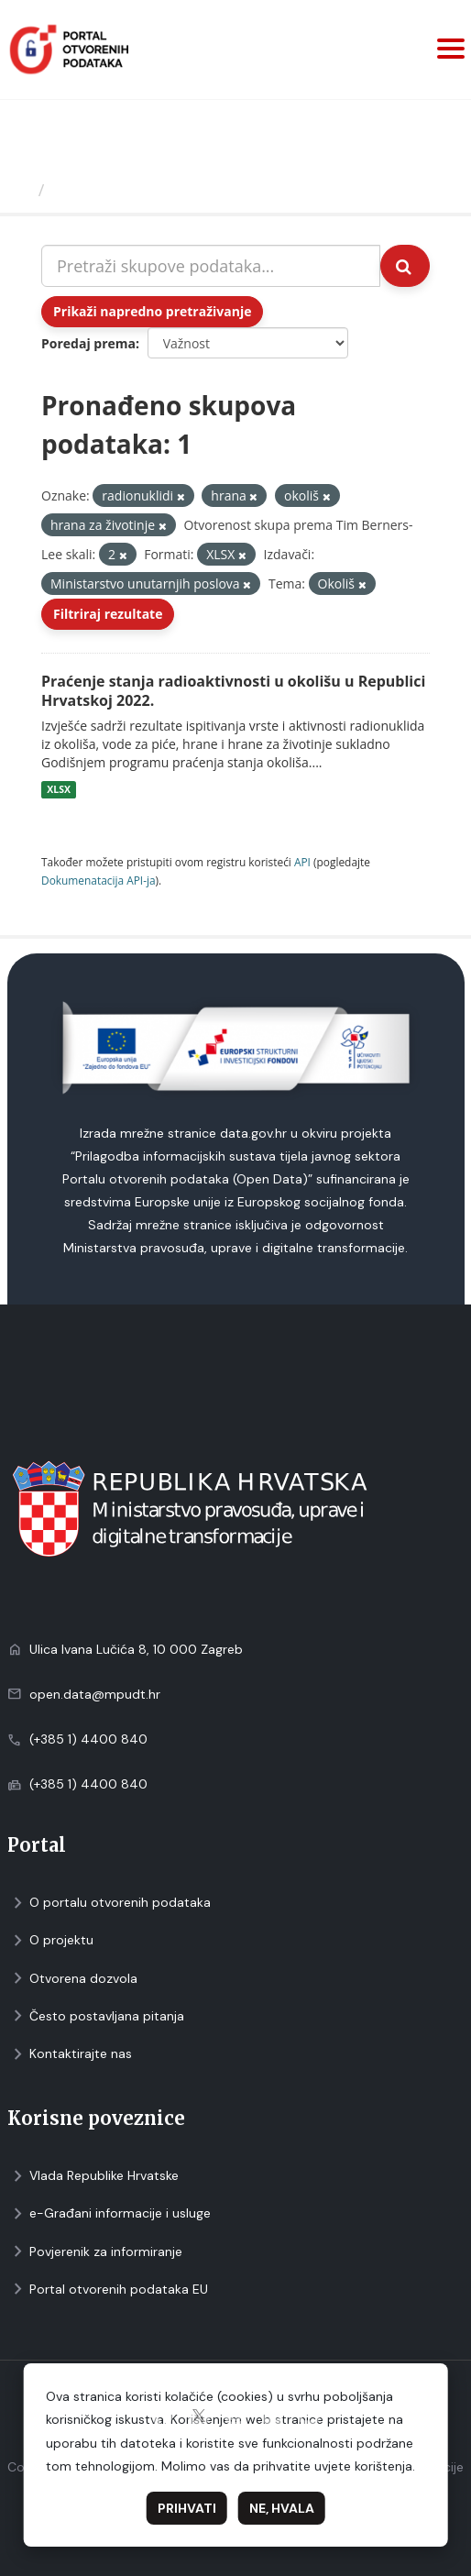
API (302, 861)
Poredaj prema (88, 343)
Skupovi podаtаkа (127, 190)
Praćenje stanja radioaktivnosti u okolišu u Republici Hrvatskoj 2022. (233, 690)
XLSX (59, 789)
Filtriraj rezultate (107, 613)
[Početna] (21, 190)
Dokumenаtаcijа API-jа (98, 880)
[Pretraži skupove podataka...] (210, 266)
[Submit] (405, 266)
